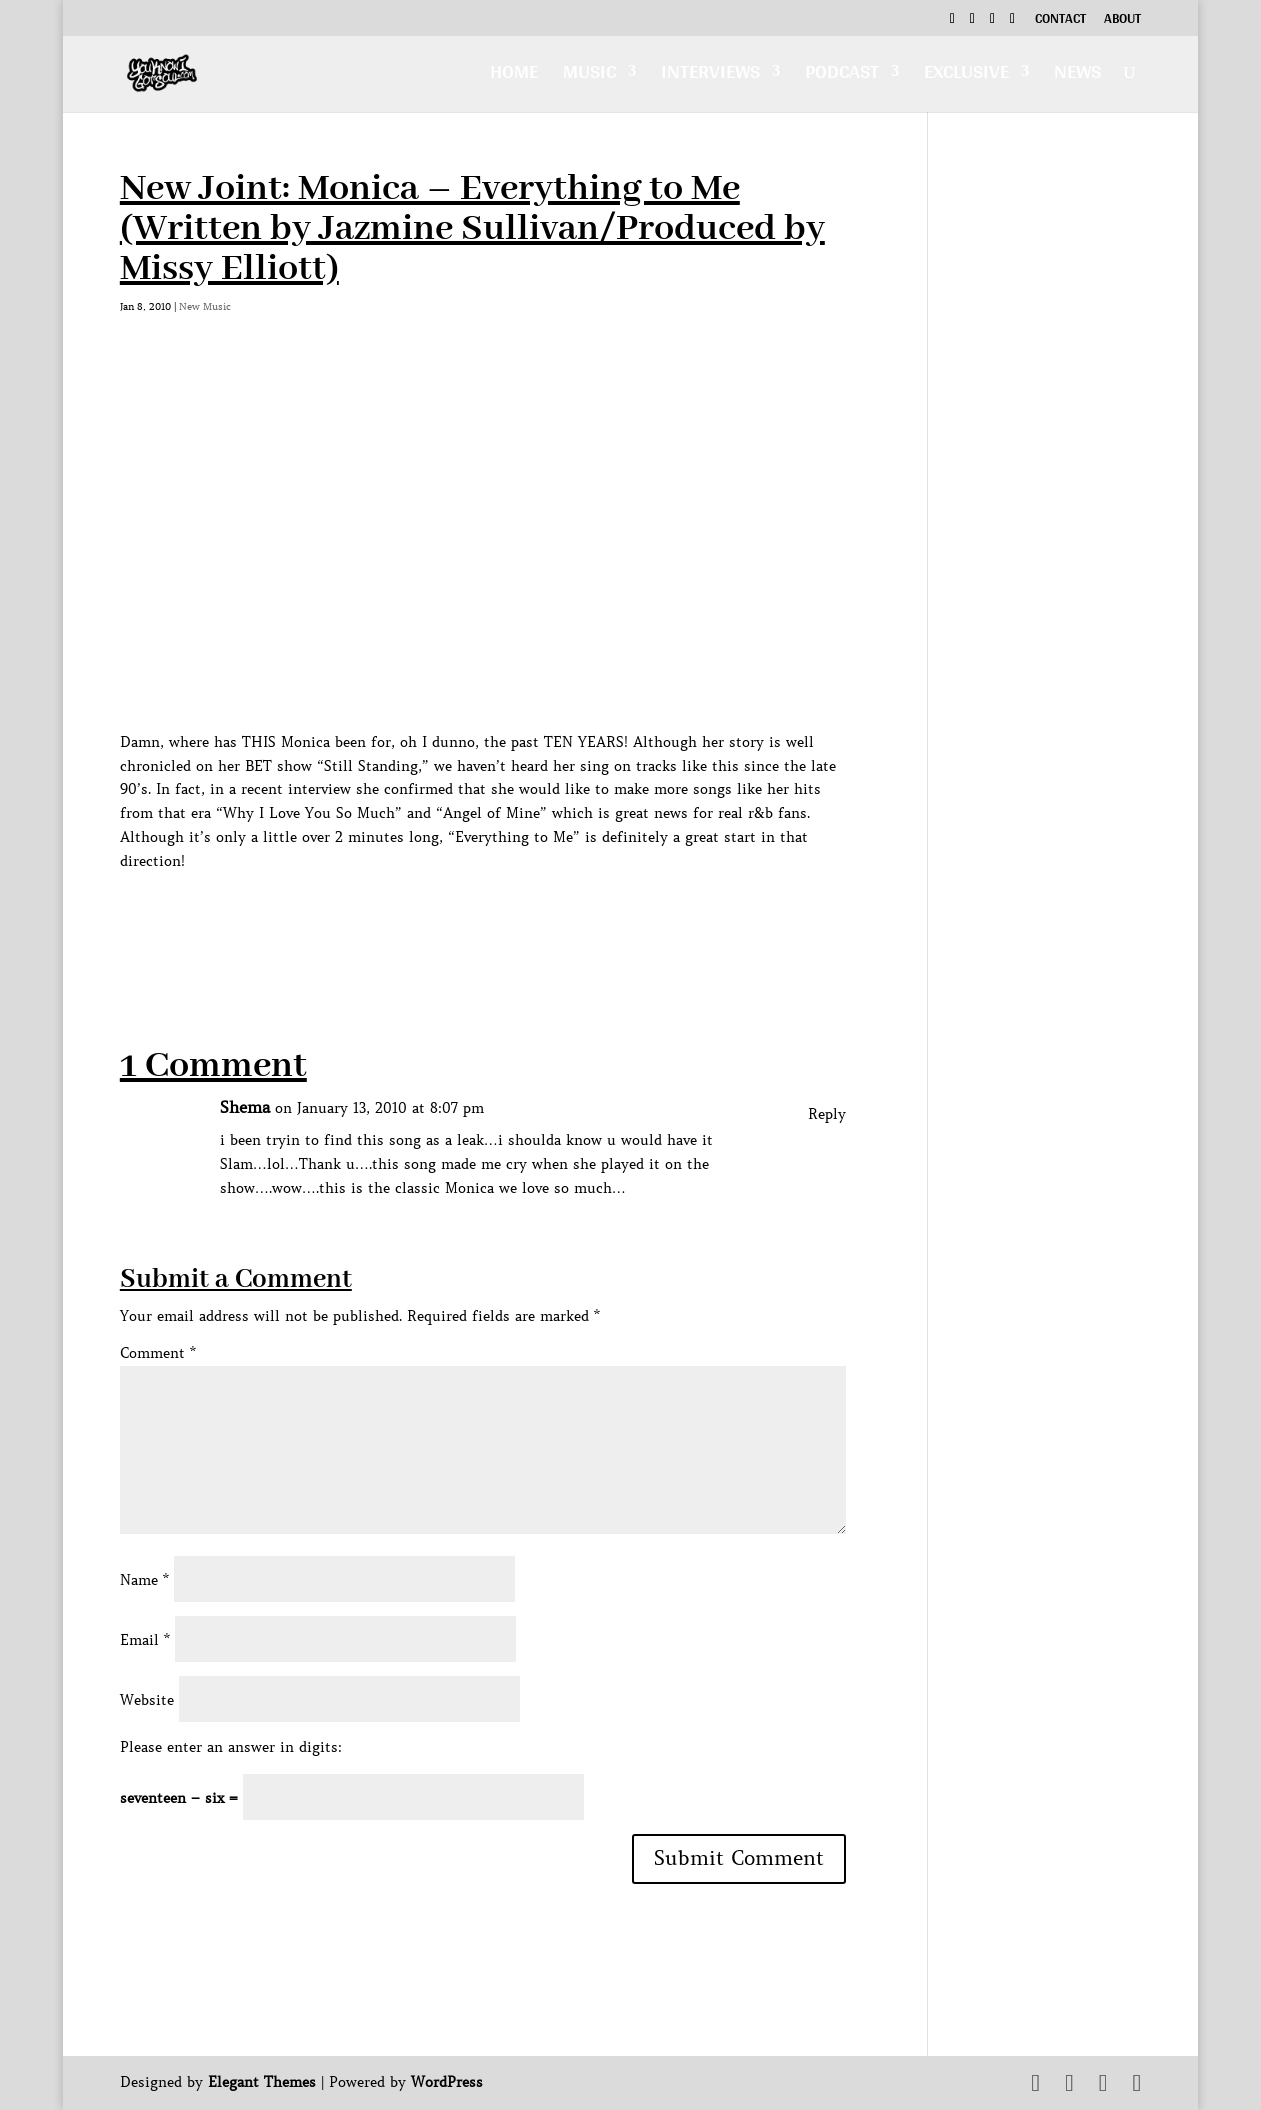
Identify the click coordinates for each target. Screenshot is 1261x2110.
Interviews (710, 76)
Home (514, 76)
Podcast (842, 76)
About (1122, 21)
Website (147, 1700)
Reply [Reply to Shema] (827, 1114)
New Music (205, 306)
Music (589, 76)
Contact (1060, 21)
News (1077, 76)
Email (145, 1640)
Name (144, 1580)
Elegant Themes (262, 2082)
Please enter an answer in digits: (231, 1747)
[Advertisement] (484, 919)
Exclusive (966, 76)
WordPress (447, 2082)
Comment (158, 1353)
